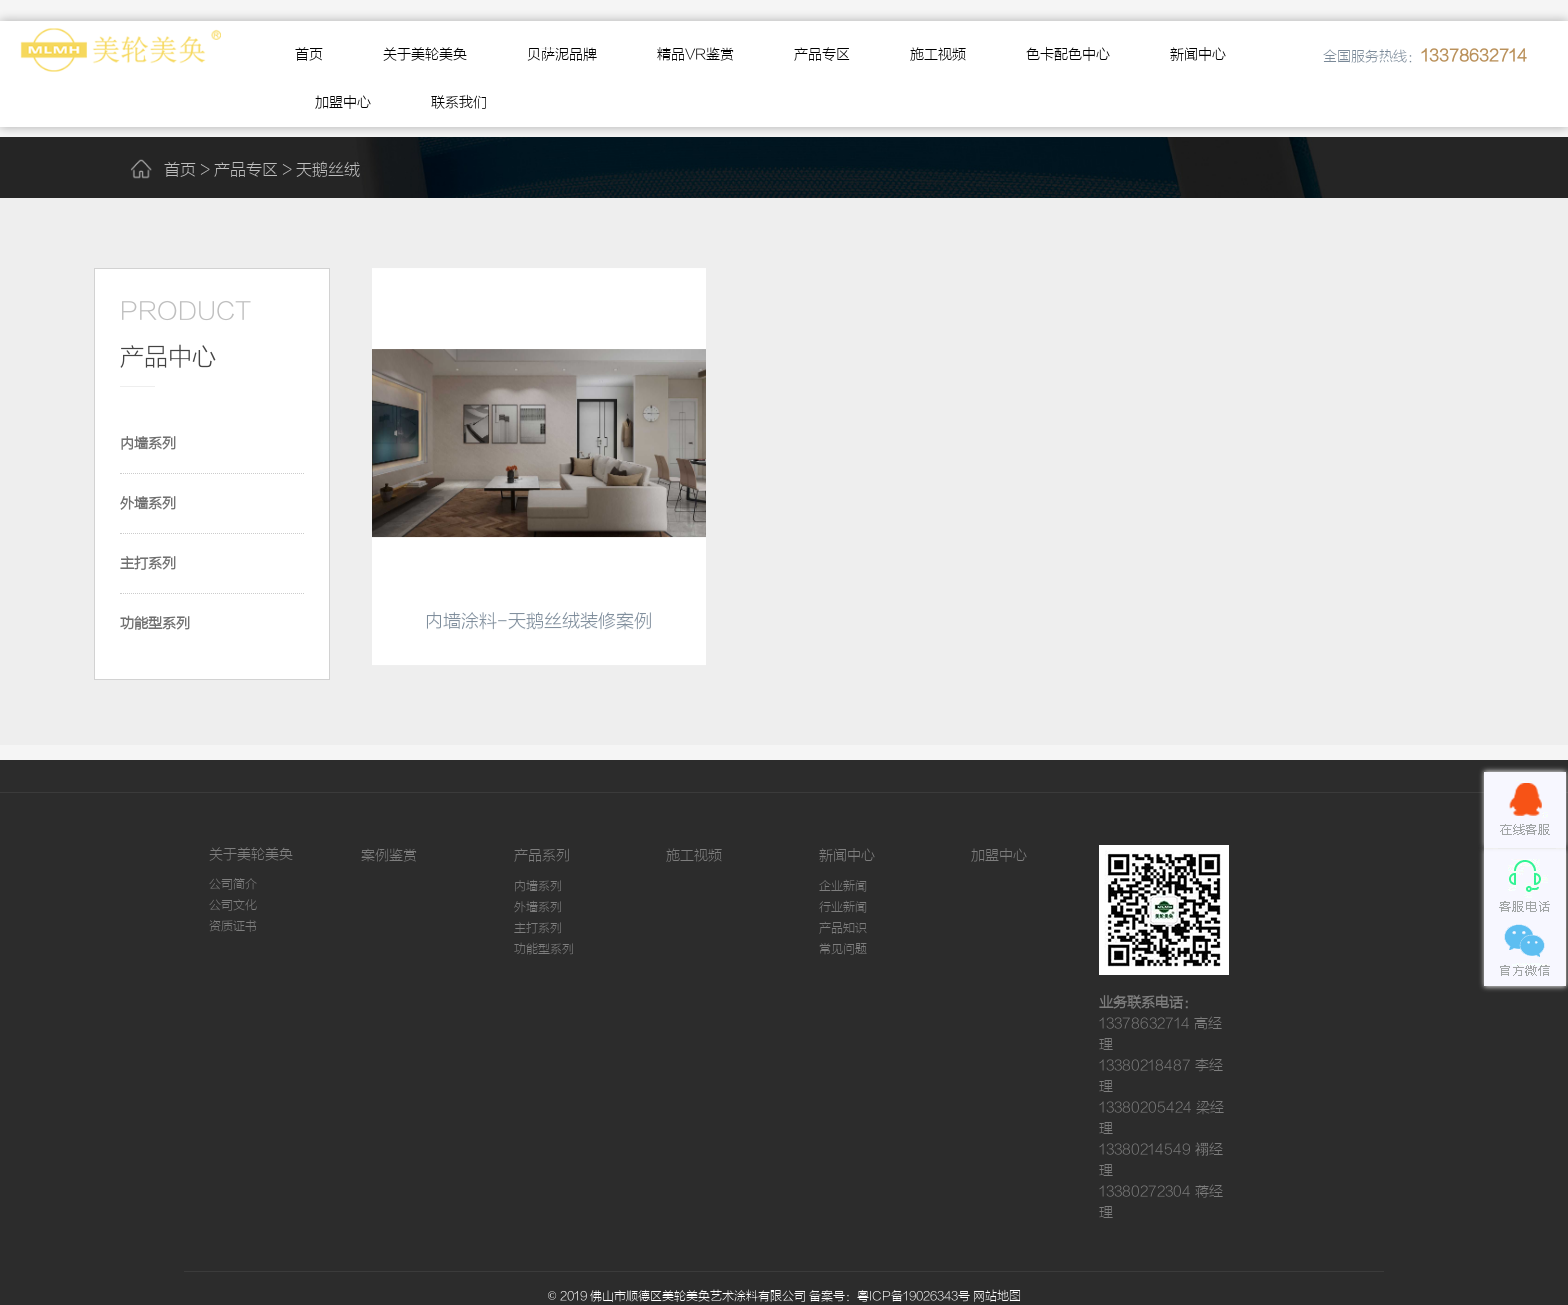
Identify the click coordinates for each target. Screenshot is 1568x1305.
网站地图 (997, 1296)
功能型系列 (155, 624)
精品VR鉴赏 (695, 55)
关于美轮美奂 (425, 55)
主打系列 (148, 564)
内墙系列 (148, 444)
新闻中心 (1198, 55)
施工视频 (938, 55)
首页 (309, 55)
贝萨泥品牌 (562, 55)
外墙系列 (148, 504)
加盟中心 (343, 103)
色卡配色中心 (1068, 55)
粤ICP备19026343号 (913, 1296)
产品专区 (822, 55)
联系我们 (459, 103)
